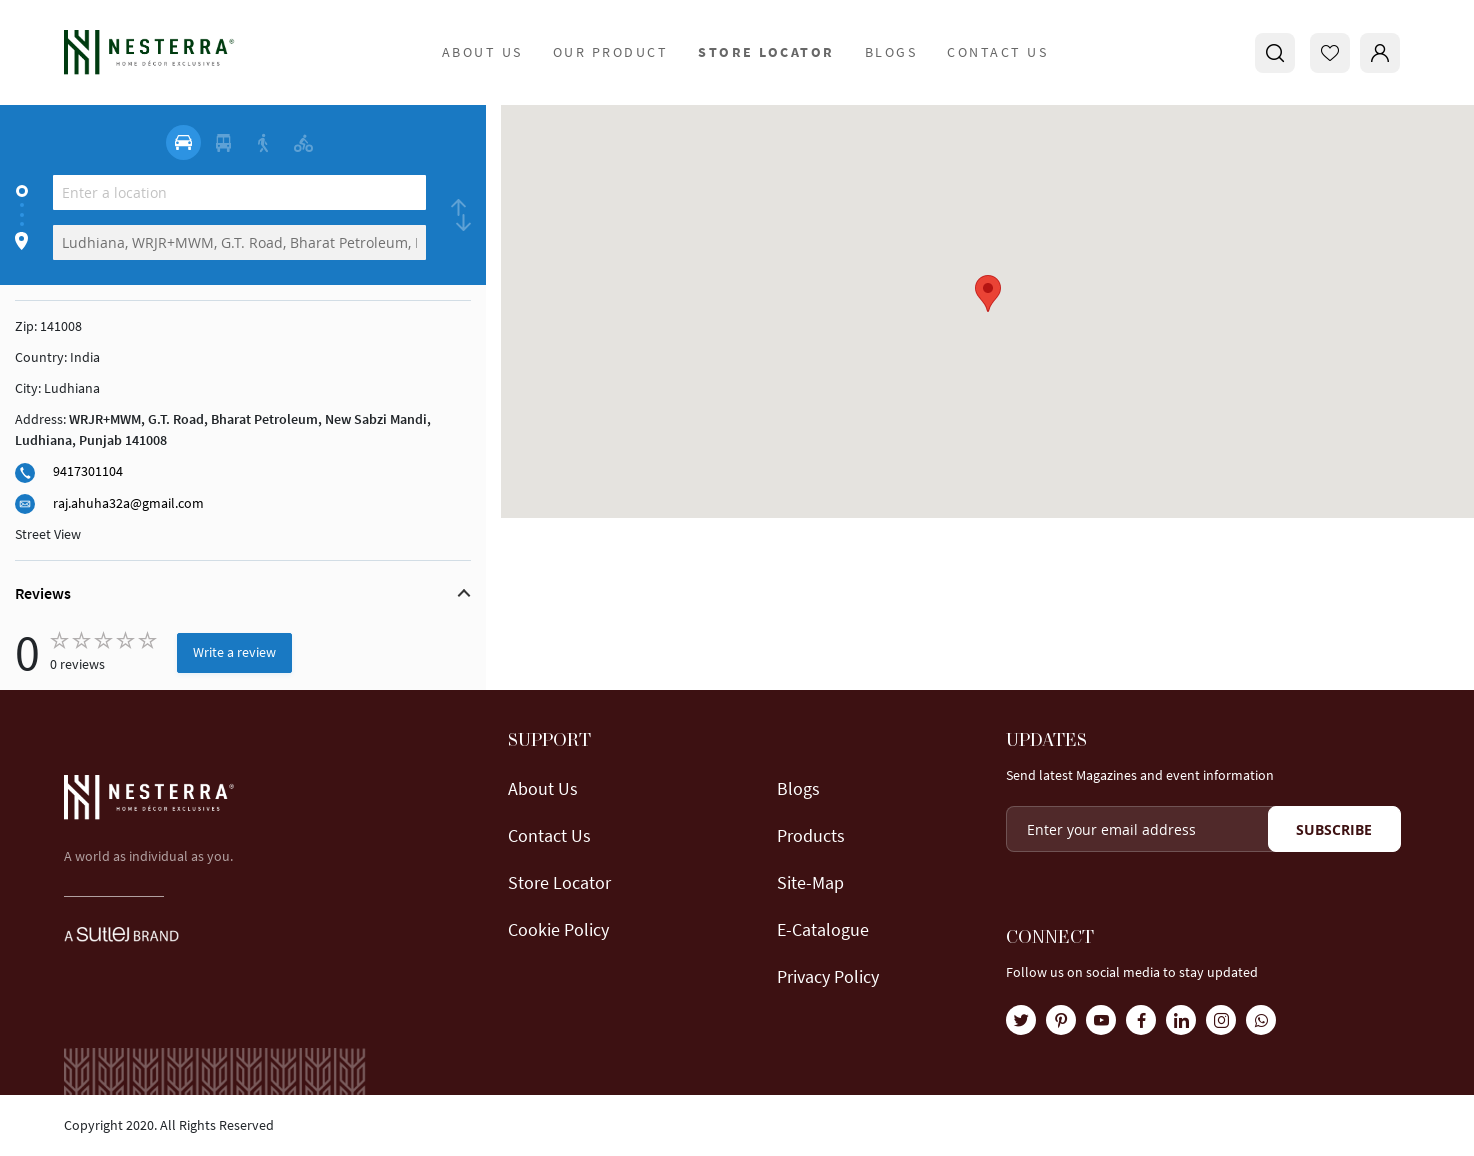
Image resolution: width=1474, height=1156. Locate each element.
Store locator (559, 882)
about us (482, 52)
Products (811, 835)
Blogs (891, 52)
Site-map (810, 882)
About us (543, 788)
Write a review (234, 652)
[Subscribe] (1334, 829)
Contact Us (997, 52)
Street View (48, 534)
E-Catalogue (823, 929)
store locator (766, 52)
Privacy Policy (828, 976)
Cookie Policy (558, 929)
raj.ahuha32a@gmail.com (128, 503)
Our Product (611, 52)
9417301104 (88, 471)
